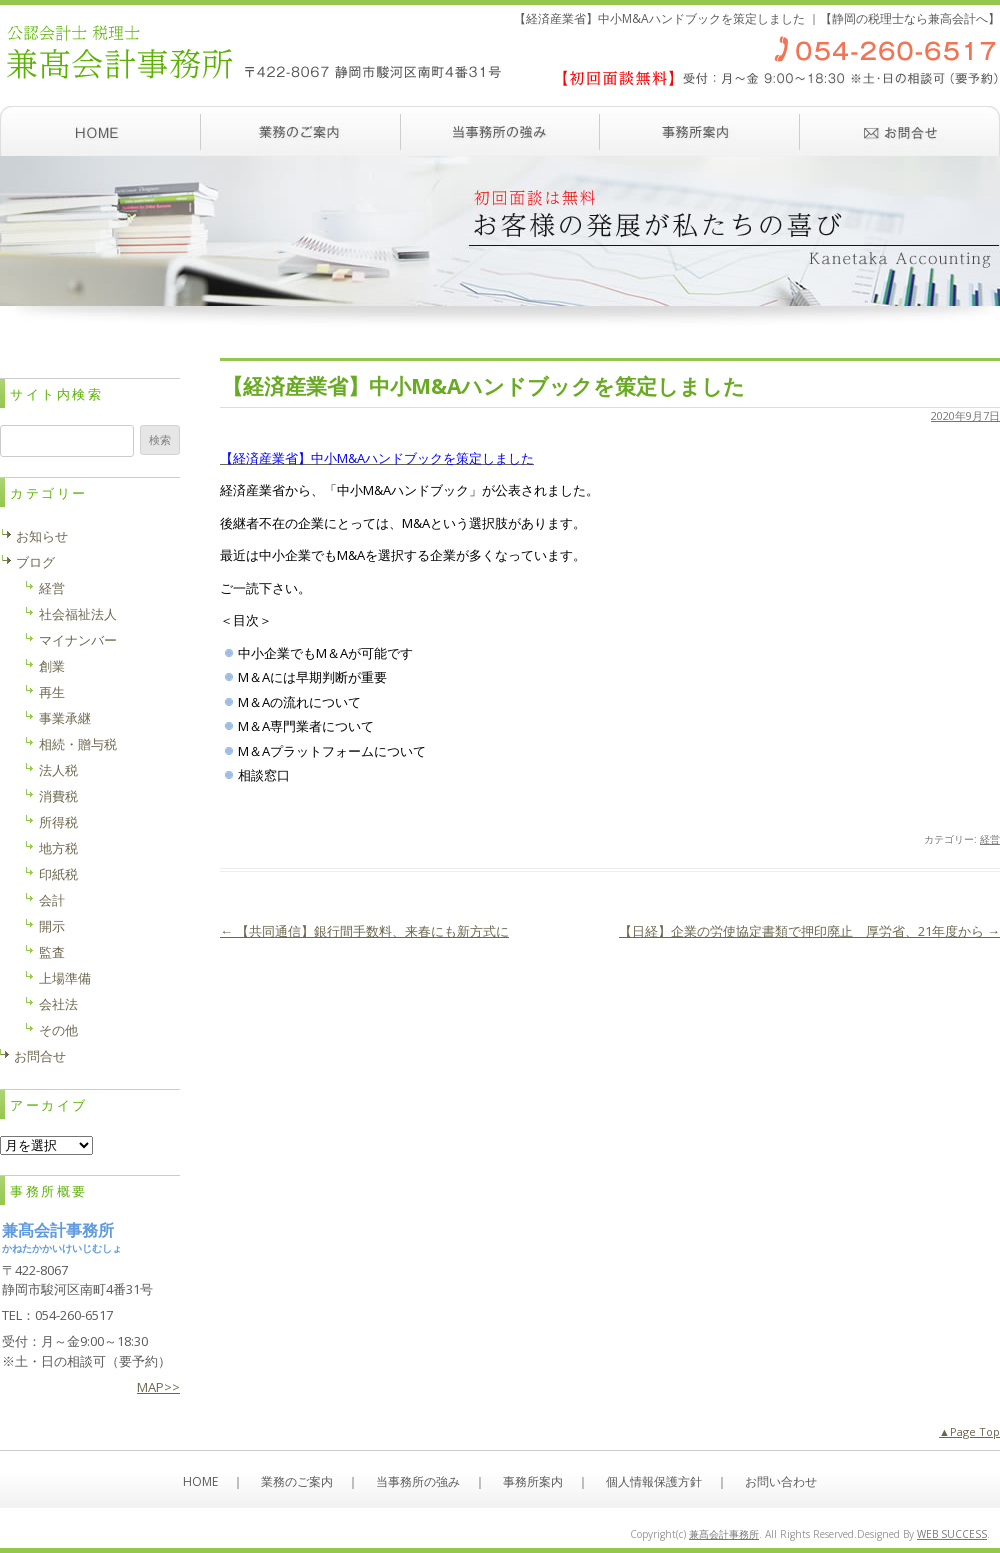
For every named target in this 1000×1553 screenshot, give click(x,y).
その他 (58, 1030)
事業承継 (65, 718)
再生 (52, 692)
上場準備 (65, 978)
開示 (52, 926)
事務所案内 (700, 131)
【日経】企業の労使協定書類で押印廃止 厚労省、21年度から (809, 931)
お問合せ (40, 1056)
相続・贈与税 (78, 744)
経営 (990, 839)
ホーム (100, 131)
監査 (52, 952)
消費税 (58, 796)
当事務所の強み (500, 131)
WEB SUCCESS (952, 1534)
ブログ (35, 562)
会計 (52, 900)
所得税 (58, 822)
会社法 (58, 1004)
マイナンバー (78, 640)
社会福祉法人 (78, 614)
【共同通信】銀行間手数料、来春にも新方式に (364, 931)
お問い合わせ (900, 131)
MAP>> (158, 1387)
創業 (52, 666)
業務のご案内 (300, 131)
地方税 (58, 848)
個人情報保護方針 (654, 1481)
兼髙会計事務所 (724, 1534)
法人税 (58, 770)
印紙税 (58, 874)
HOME (200, 1481)
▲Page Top (969, 1431)
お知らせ (42, 536)
